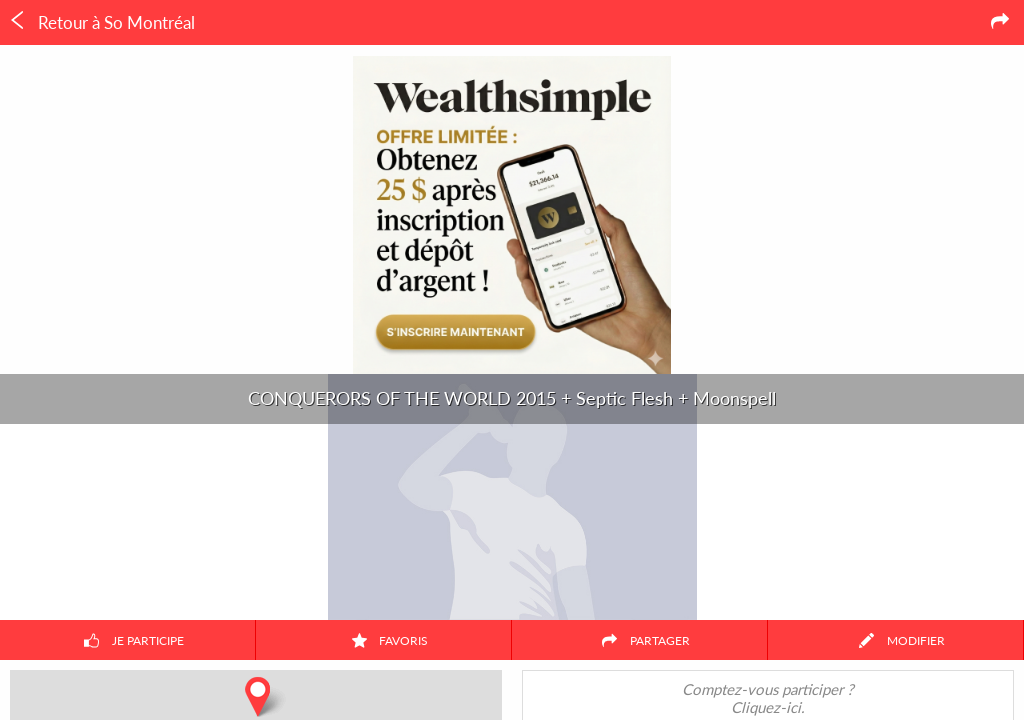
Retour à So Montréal (101, 22)
